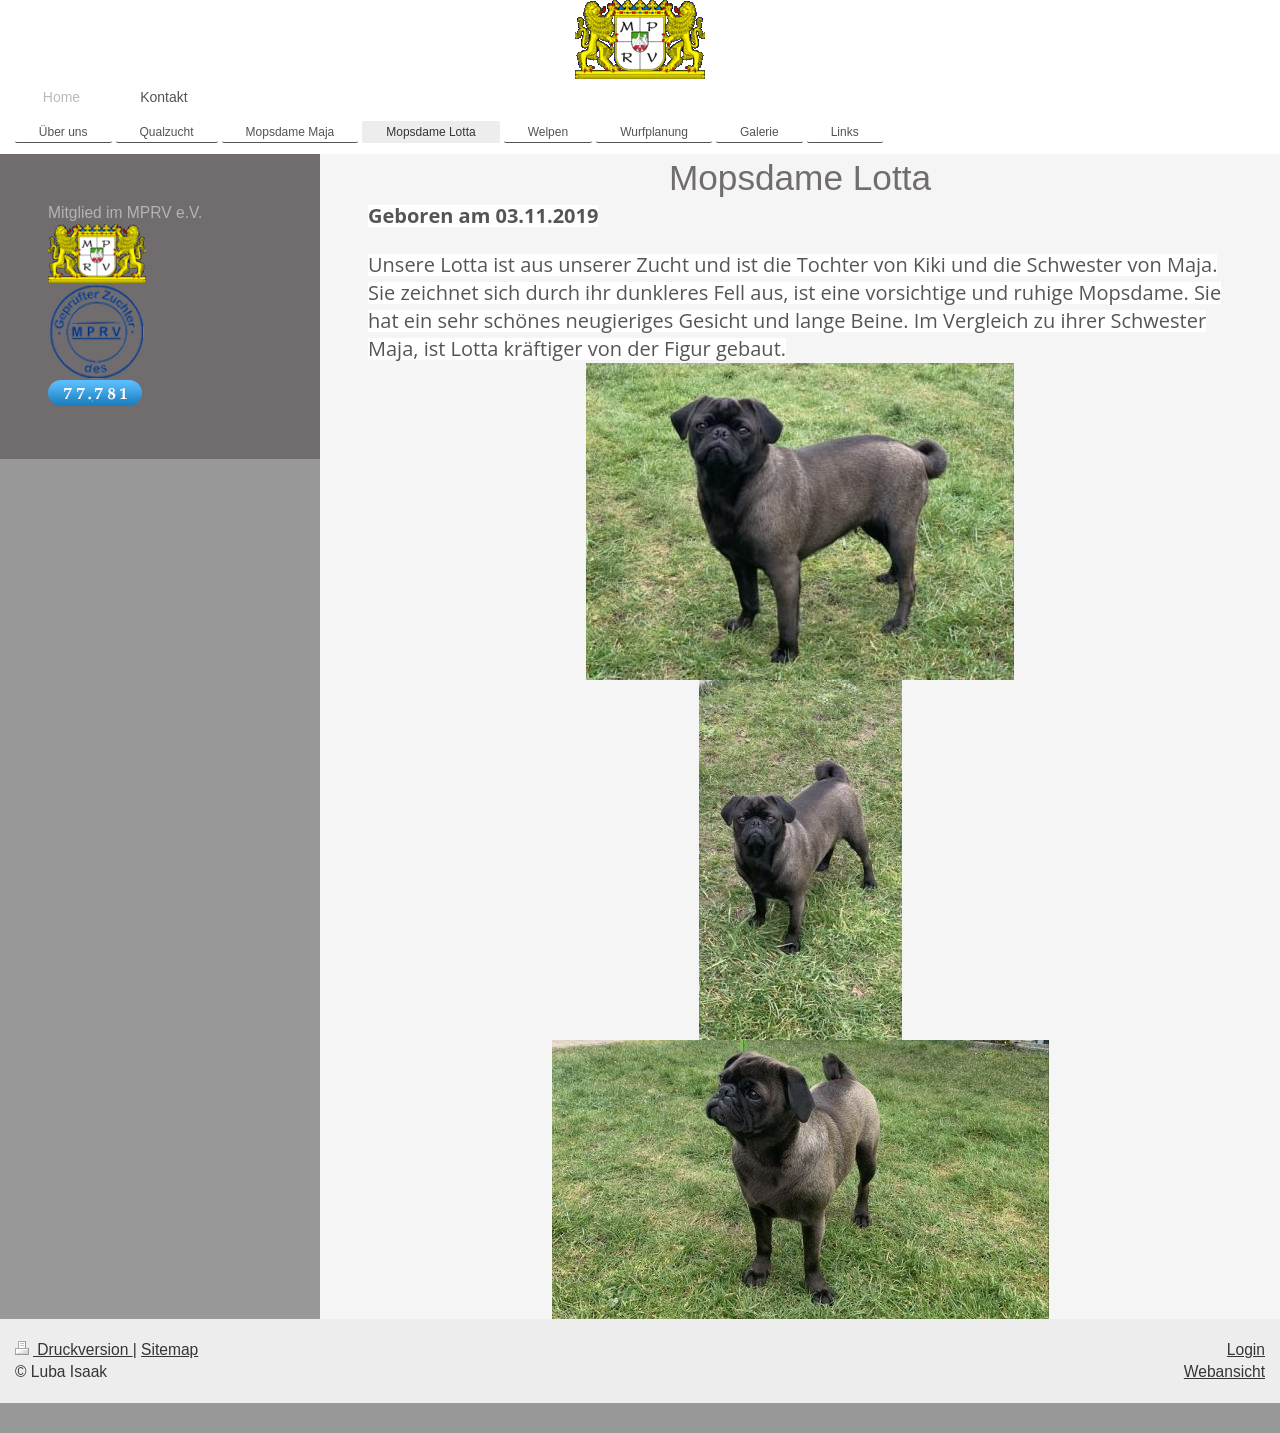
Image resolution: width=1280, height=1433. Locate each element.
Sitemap (169, 1349)
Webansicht (1224, 1371)
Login (1246, 1349)
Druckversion (74, 1349)
